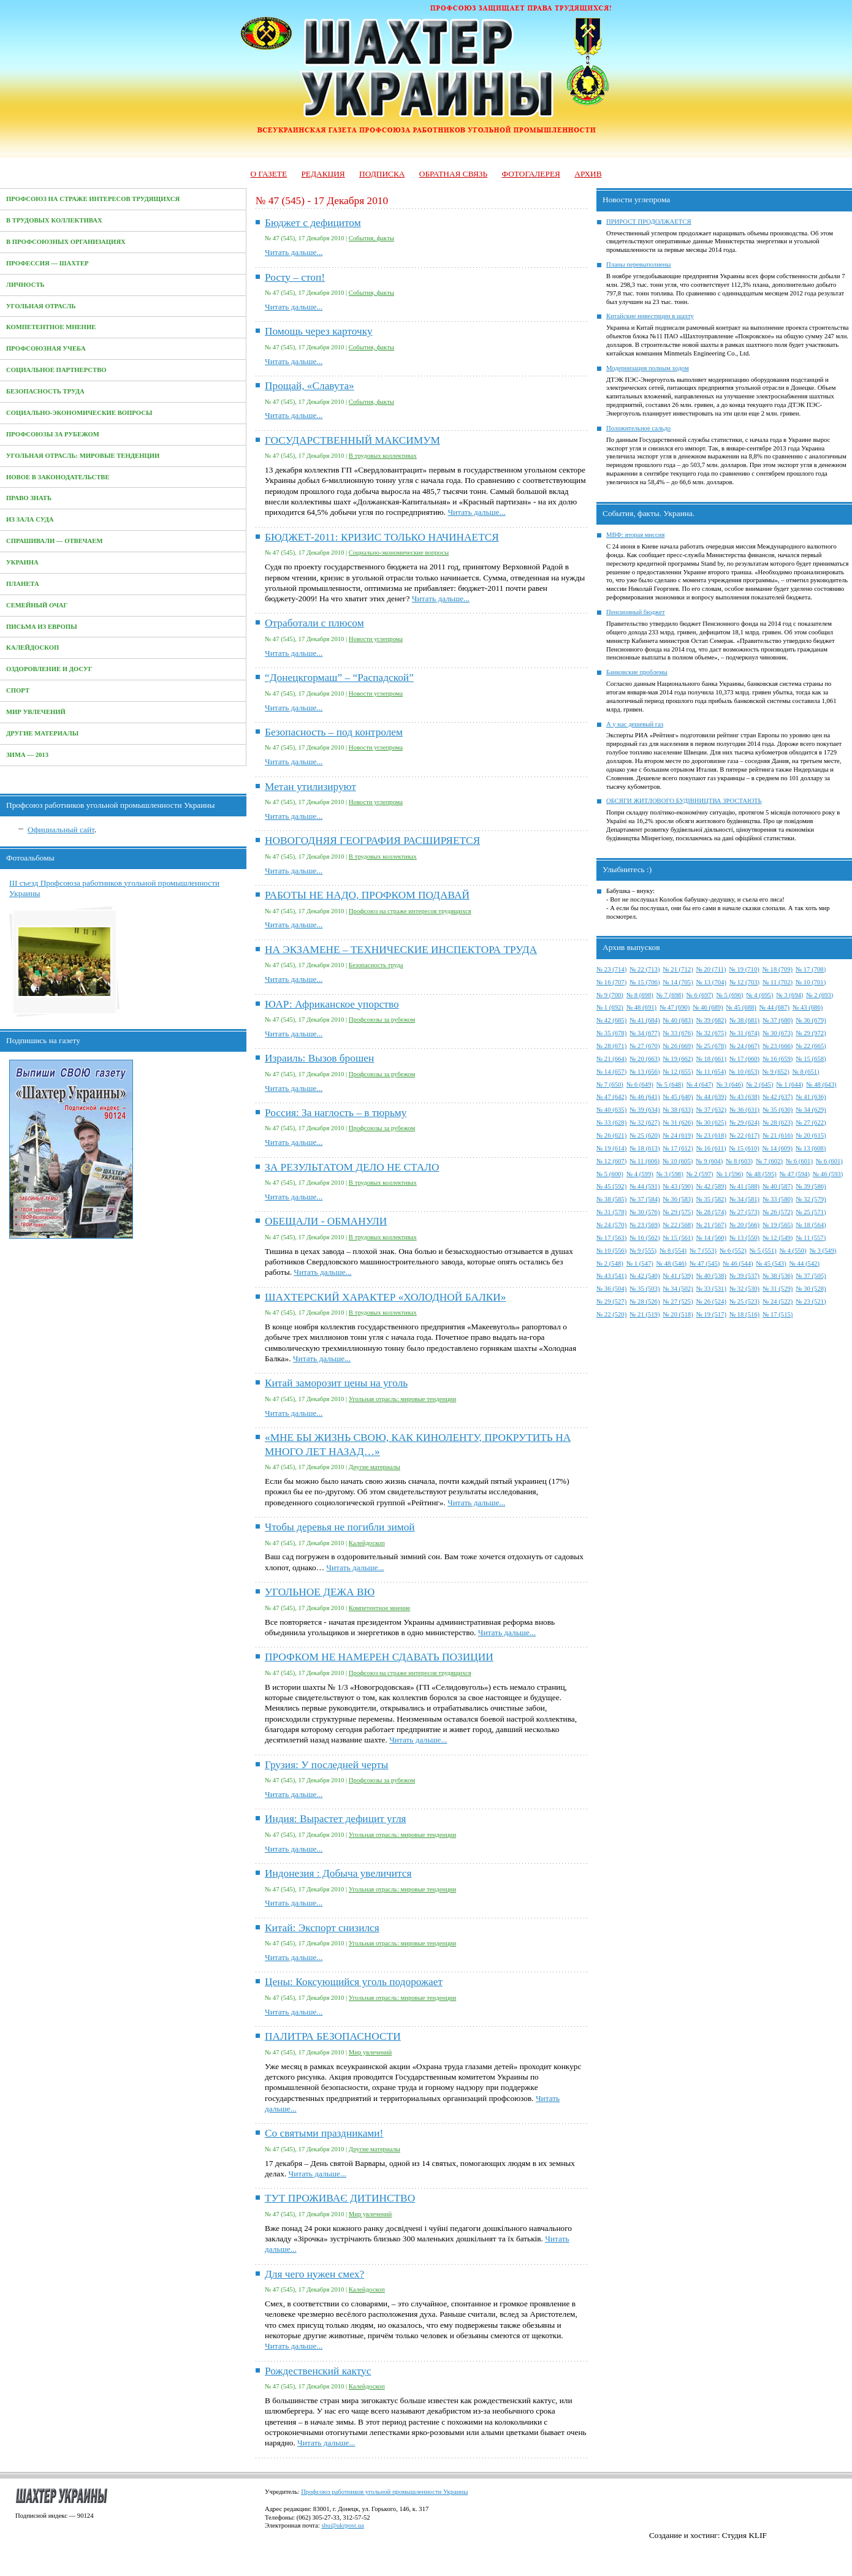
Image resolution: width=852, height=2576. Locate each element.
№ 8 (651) (806, 1071)
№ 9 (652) (776, 1071)
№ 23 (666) (778, 1046)
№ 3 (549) (823, 1250)
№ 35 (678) (611, 1033)
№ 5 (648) (669, 1084)
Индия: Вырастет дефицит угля (335, 1819)
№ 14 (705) (678, 982)
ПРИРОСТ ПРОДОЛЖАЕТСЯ (648, 221)
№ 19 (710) (744, 969)
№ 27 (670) (644, 1046)
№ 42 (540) (644, 1275)
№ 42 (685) (611, 1020)
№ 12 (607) (611, 1161)
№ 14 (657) (611, 1071)
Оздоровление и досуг (49, 669)
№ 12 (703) (744, 982)
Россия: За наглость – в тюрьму (335, 1113)
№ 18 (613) (644, 1148)
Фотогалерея (531, 173)
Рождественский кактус (318, 2371)
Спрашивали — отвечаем (54, 541)
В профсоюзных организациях (66, 241)
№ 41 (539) (678, 1275)
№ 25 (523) (744, 1301)
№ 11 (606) (644, 1161)
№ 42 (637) (778, 1096)
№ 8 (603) (739, 1161)
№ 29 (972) (811, 1033)
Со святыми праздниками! (324, 2133)
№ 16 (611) (711, 1148)
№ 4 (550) (793, 1250)
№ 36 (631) (744, 1109)
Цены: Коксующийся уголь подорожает (354, 1982)
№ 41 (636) (811, 1096)
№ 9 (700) (609, 995)
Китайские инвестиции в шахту (650, 316)
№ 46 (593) (828, 1174)
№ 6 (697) (700, 995)
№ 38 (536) (778, 1275)
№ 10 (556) (611, 1250)
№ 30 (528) (811, 1288)
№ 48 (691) (641, 1007)
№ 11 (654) (711, 1071)
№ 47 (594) (795, 1174)
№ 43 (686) (808, 1007)
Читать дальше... (293, 252)
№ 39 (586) (811, 1186)
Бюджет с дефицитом (313, 223)
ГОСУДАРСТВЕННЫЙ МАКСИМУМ (352, 440)
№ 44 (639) (711, 1096)
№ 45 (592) (611, 1186)
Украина (22, 562)
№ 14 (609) (778, 1148)
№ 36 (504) (611, 1288)
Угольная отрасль (41, 306)
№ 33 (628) (611, 1122)
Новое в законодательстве (58, 477)
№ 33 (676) (678, 1033)
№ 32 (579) (811, 1199)
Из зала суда (30, 519)
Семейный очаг (36, 605)
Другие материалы (42, 733)
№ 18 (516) (744, 1314)
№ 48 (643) (821, 1084)
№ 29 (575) (678, 1212)
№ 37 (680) (778, 1020)
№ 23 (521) (811, 1301)
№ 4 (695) (760, 995)
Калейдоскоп (32, 647)
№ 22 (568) (678, 1225)
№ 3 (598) (669, 1174)
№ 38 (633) (678, 1109)
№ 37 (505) (811, 1275)
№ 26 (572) (778, 1212)
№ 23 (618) (711, 1135)
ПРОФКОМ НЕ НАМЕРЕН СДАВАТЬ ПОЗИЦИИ (379, 1657)
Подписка (382, 173)
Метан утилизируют (310, 786)
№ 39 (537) (744, 1275)
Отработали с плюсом (314, 623)
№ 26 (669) (678, 1046)
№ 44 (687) (774, 1007)
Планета (22, 583)
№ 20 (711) (711, 969)
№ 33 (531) (711, 1288)
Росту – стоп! (295, 277)
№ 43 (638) (744, 1096)
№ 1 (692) (609, 1007)
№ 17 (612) (678, 1148)
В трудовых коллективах (54, 220)
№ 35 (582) (711, 1199)
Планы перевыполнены (638, 264)
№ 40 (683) (678, 1020)
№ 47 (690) (675, 1007)
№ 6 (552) (733, 1250)
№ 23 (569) (644, 1225)
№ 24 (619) (678, 1135)
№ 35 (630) (778, 1109)
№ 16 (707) (611, 982)
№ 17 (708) (811, 969)
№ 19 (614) (611, 1148)
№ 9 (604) (709, 1161)
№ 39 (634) (644, 1109)
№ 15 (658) (811, 1058)
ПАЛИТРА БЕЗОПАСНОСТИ (333, 2036)
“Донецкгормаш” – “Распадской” (339, 677)
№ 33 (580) (778, 1199)
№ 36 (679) (811, 1020)
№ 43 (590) (678, 1186)
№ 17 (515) (778, 1314)
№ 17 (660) (744, 1058)
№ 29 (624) (744, 1122)
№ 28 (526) (644, 1301)
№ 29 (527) (611, 1301)
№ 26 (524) (711, 1301)
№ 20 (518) (678, 1314)
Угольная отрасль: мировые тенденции (82, 455)
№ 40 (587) (778, 1186)
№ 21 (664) (611, 1058)
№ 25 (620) (644, 1135)
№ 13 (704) (711, 982)
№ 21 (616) (778, 1135)
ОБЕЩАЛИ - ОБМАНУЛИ (326, 1221)
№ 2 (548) (609, 1263)
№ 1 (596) (730, 1174)
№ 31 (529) (778, 1288)
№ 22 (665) (811, 1046)
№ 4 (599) (639, 1174)
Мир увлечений (36, 712)
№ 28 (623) (778, 1122)
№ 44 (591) (644, 1186)
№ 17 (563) (611, 1237)
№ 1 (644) (789, 1084)
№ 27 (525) (678, 1301)
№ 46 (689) (708, 1007)
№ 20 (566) (744, 1225)
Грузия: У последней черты (326, 1765)
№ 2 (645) (760, 1084)
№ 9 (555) (642, 1250)
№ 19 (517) (711, 1314)
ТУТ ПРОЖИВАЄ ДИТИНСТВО (340, 2198)
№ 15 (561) (678, 1237)
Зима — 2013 (27, 754)
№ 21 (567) (711, 1225)
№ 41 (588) (744, 1186)
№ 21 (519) (644, 1314)
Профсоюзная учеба (46, 348)
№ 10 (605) (678, 1161)
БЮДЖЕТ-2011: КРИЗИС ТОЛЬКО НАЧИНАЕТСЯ (382, 537)
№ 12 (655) (678, 1071)
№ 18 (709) (778, 969)
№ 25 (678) (711, 1046)
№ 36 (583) (678, 1199)
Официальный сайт (61, 829)
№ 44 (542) (804, 1263)
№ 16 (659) (778, 1058)
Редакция (322, 173)
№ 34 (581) (744, 1199)
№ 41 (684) (644, 1020)
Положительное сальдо (638, 428)
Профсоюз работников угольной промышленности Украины (384, 2491)
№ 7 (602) (769, 1161)
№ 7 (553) (703, 1250)
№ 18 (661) (711, 1058)
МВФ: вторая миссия (635, 534)
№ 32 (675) (711, 1033)
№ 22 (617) (744, 1135)
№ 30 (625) (711, 1122)
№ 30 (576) (644, 1212)
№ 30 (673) (778, 1033)
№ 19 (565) (778, 1225)
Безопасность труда (45, 391)
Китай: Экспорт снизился (322, 1928)
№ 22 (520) (611, 1314)
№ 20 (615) (811, 1135)
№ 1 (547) (639, 1263)
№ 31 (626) (678, 1122)
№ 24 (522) (778, 1301)
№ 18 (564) (811, 1225)
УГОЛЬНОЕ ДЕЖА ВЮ (320, 1592)
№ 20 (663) (644, 1058)
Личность (25, 284)
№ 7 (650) (609, 1084)
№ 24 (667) (744, 1046)
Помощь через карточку (319, 331)
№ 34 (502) (678, 1288)
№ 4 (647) (700, 1084)
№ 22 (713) (644, 969)
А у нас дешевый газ (634, 724)
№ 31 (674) (744, 1033)
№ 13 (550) (744, 1237)
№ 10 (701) (811, 982)
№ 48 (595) (762, 1174)
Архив (587, 173)
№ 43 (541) (611, 1275)
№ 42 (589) (711, 1186)
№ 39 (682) (711, 1020)
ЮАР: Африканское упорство (332, 1004)
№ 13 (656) (644, 1071)
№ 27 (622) (811, 1122)
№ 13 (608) (811, 1148)
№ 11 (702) (778, 982)
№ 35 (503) (644, 1288)
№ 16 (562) (644, 1237)
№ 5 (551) (763, 1250)
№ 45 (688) (741, 1007)
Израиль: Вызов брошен (319, 1058)
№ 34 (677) (644, 1033)
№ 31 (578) (611, 1212)
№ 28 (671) (611, 1046)
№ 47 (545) (705, 1263)
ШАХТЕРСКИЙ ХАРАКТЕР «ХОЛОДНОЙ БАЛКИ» (385, 1297)
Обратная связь (453, 173)
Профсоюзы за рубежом (52, 434)
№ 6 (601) (799, 1161)
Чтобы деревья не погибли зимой (340, 1527)
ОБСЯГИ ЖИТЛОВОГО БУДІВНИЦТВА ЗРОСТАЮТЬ (684, 800)
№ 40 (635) (611, 1109)
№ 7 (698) (669, 995)
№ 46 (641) (644, 1096)
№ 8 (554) (673, 1250)
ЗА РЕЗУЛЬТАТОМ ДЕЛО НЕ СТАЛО (352, 1167)
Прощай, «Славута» (309, 386)
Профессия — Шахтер (47, 263)
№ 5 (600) (609, 1174)
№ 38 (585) (611, 1199)
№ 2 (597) (700, 1174)
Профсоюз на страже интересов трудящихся (93, 199)
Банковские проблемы (637, 672)
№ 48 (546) (671, 1263)
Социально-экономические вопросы (79, 412)
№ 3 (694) (789, 995)
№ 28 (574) (711, 1212)
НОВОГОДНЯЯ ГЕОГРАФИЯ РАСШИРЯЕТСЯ (372, 840)
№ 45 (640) (678, 1096)
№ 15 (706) (644, 982)
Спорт (17, 690)
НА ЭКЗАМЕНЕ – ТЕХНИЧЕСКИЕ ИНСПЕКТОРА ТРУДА (401, 950)
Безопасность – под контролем (334, 732)
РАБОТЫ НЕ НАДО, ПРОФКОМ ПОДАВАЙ (367, 895)
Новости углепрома (376, 639)
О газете (268, 173)
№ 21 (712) (678, 969)
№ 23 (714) (611, 969)
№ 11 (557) (811, 1237)
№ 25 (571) (811, 1212)
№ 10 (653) (744, 1071)
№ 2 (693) (819, 995)
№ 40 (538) (711, 1275)
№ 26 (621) (611, 1135)
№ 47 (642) (611, 1096)
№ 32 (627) (644, 1122)
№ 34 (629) (811, 1109)
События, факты (371, 238)
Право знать (28, 498)
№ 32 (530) (744, 1288)
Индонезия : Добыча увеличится (338, 1873)
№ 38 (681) (744, 1020)
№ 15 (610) (744, 1148)
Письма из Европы (41, 626)
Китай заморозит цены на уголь (336, 1383)
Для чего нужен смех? (314, 2274)
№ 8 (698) (639, 995)
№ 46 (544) (738, 1263)
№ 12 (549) (778, 1237)
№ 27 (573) (744, 1212)
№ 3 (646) (730, 1084)
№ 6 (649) (639, 1084)
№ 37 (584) (644, 1199)
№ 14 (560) (711, 1237)
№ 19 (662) (678, 1058)
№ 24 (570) (611, 1225)
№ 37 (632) (711, 1109)
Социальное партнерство (56, 370)
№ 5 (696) (730, 995)
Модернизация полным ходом (647, 368)
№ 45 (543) (771, 1263)
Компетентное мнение (51, 327)
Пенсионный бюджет (635, 612)
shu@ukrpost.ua (342, 2525)
